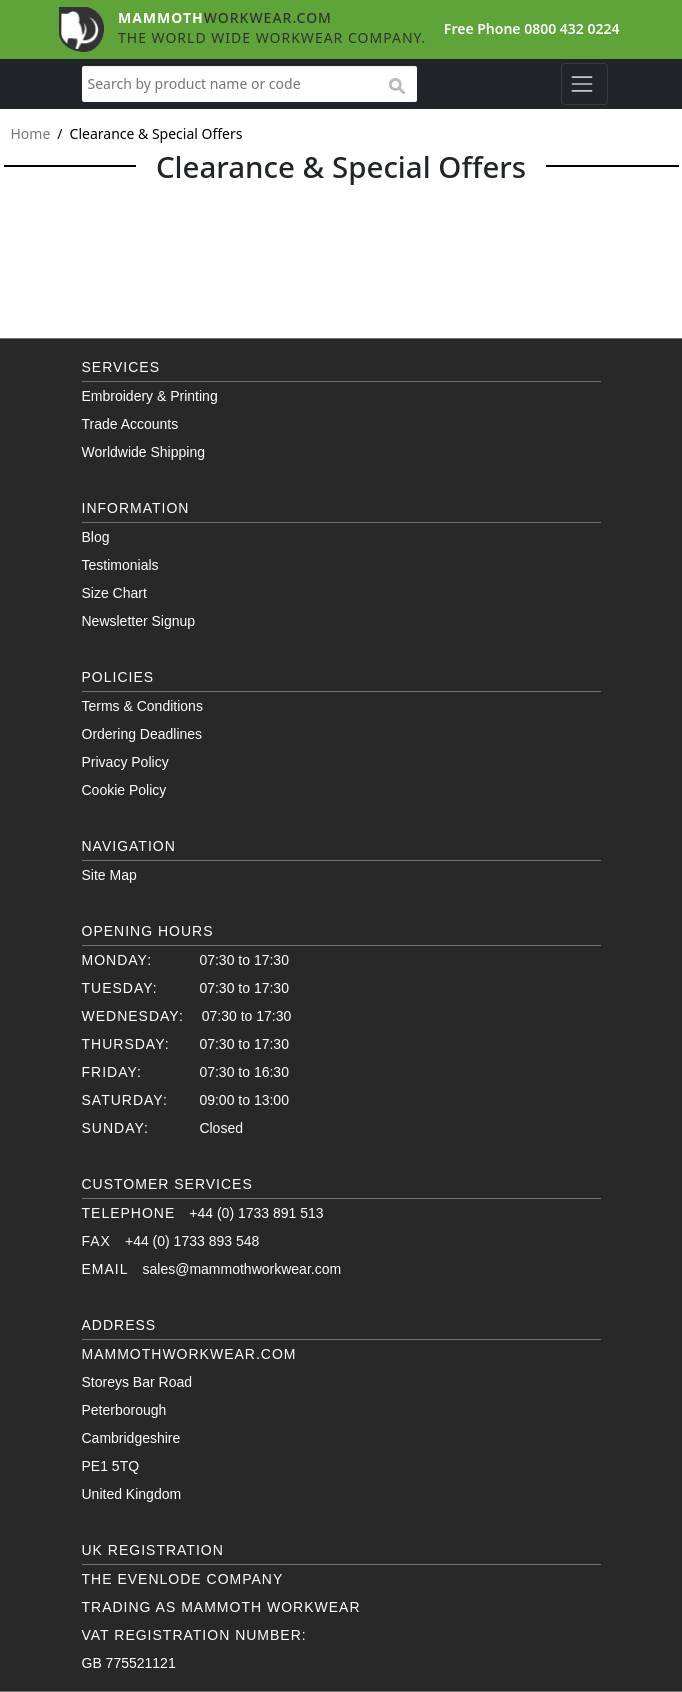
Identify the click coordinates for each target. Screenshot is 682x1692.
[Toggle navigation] (584, 84)
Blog (96, 537)
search (396, 87)
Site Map (109, 875)
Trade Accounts (130, 424)
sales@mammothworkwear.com (242, 1269)
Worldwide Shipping (143, 452)
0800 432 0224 (571, 28)
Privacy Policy (125, 762)
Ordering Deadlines (142, 734)
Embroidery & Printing (150, 396)
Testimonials (120, 565)
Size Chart (114, 593)
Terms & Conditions (142, 706)
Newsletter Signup (139, 621)
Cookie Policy (124, 790)
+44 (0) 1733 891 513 (256, 1213)
